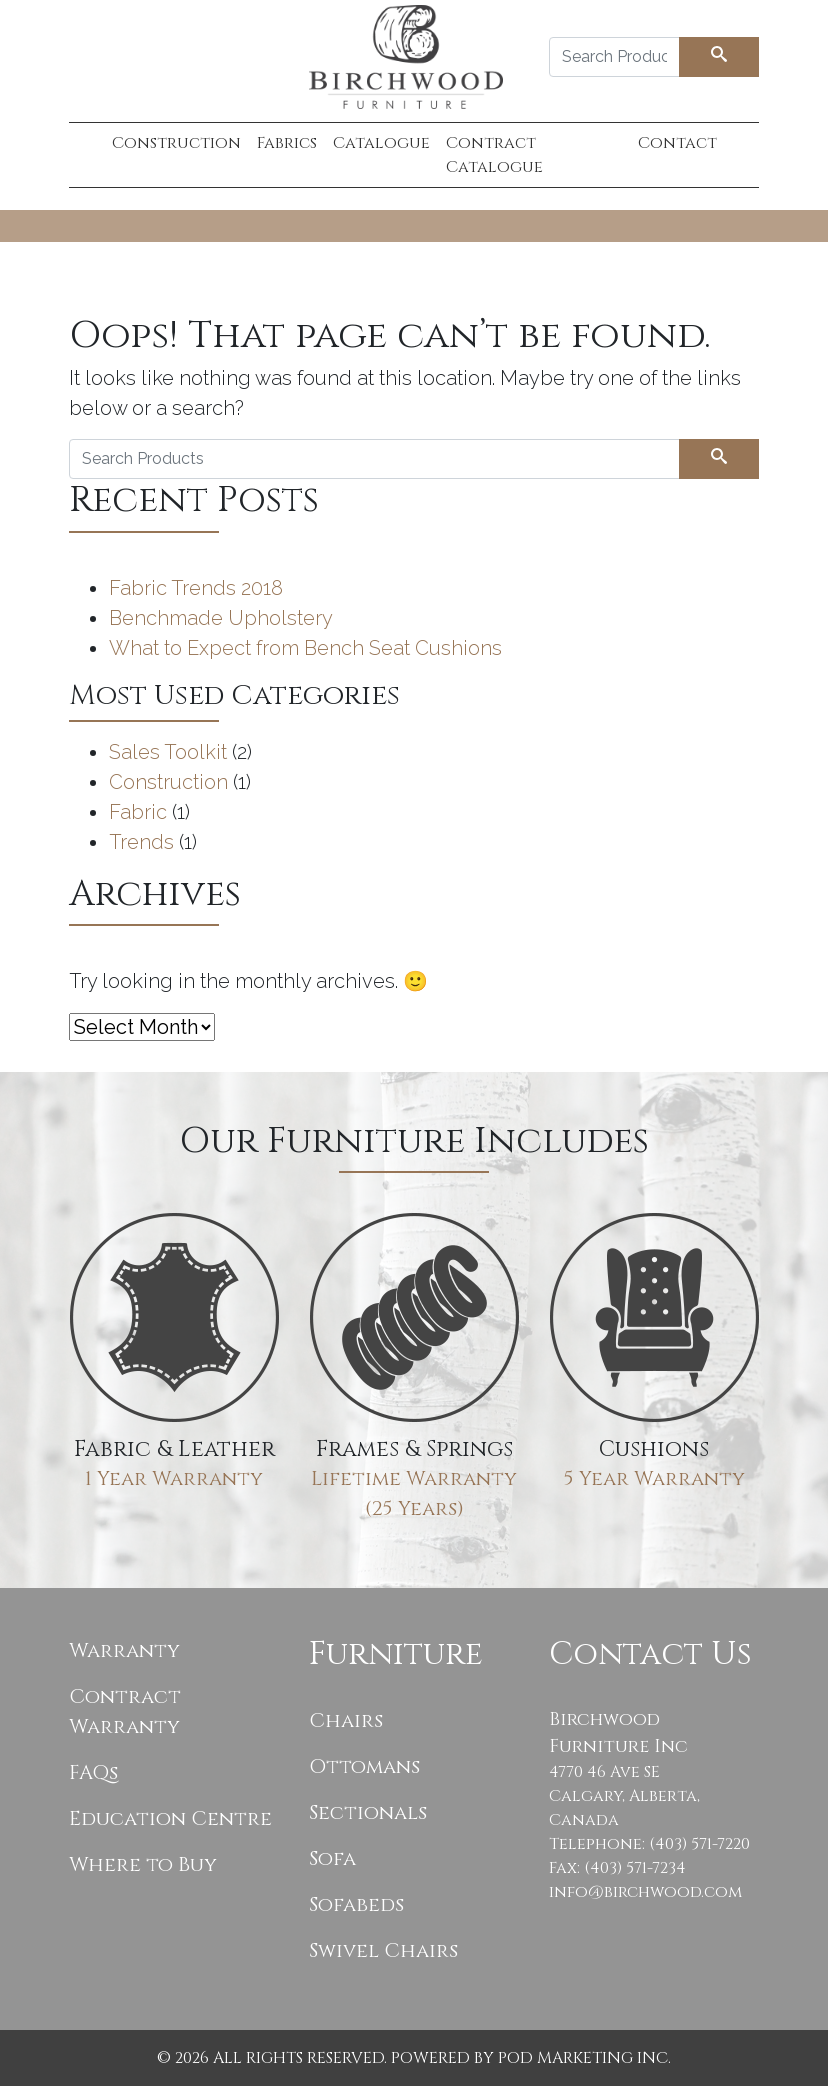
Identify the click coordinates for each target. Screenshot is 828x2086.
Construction (176, 143)
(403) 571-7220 (699, 1844)
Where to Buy (143, 1864)
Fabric (138, 812)
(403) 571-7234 (635, 1868)
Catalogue (381, 143)
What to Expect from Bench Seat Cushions (305, 648)
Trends (141, 842)
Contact (677, 143)
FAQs (93, 1772)
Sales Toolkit (168, 752)
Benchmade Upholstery (221, 618)
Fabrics (287, 143)
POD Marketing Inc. (584, 2058)
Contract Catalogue (494, 155)
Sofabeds (356, 1904)
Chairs (346, 1720)
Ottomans (364, 1766)
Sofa (332, 1858)
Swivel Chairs (383, 1950)
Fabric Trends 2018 (196, 588)
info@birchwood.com (645, 1892)
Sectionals (368, 1812)
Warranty (124, 1650)
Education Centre (170, 1818)
